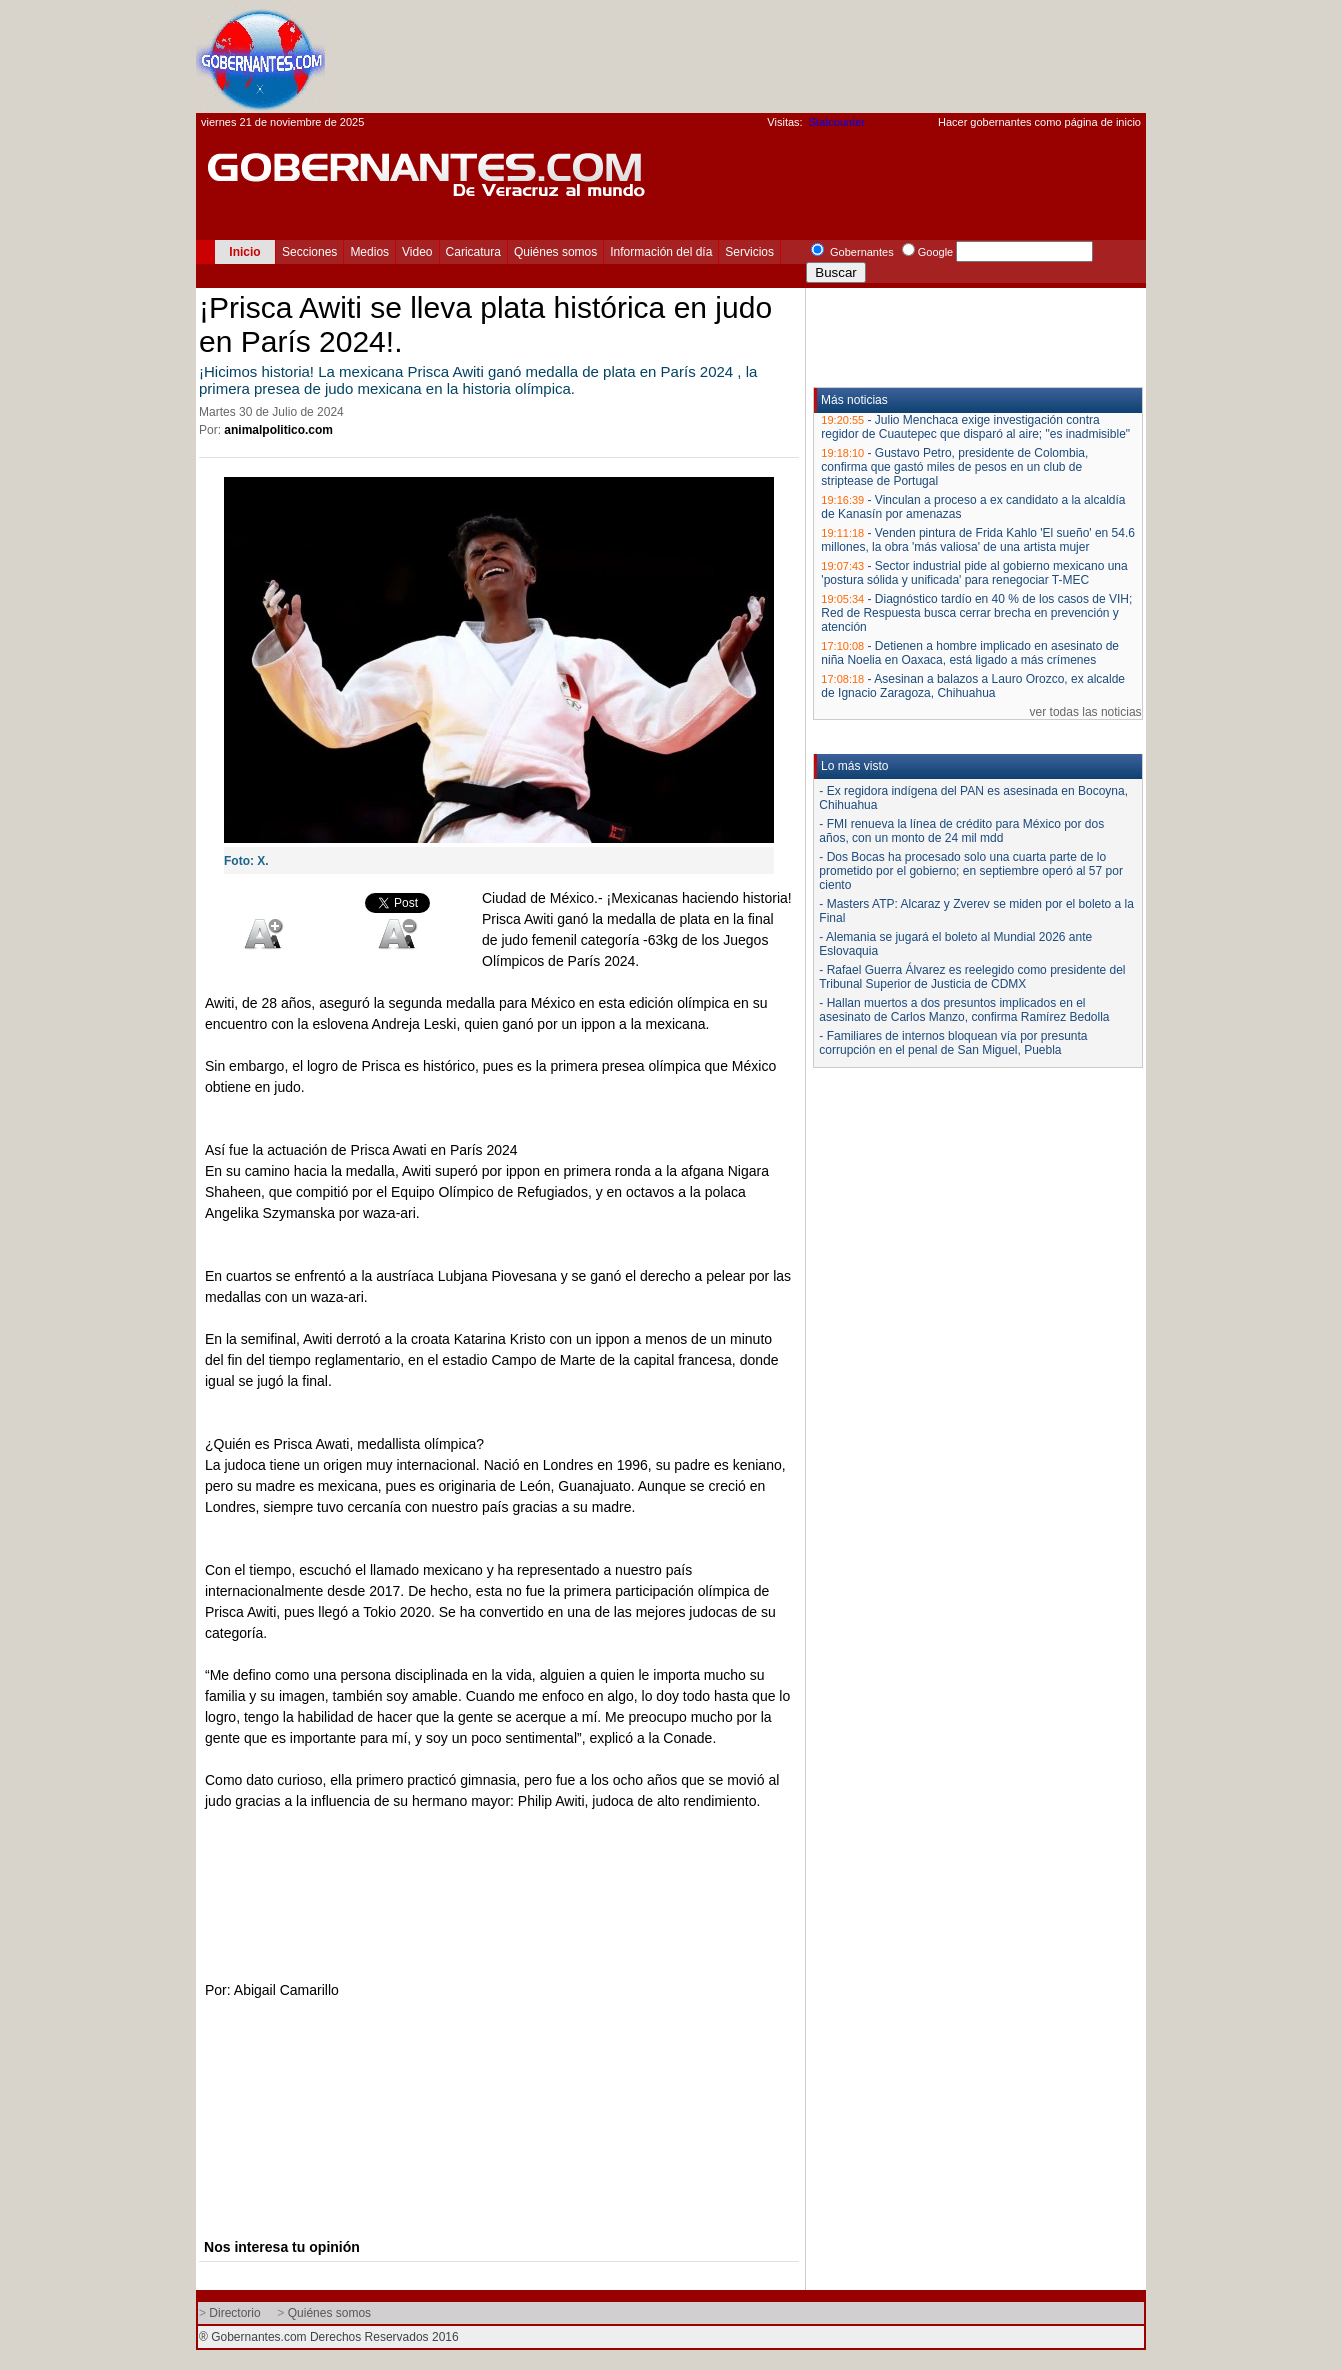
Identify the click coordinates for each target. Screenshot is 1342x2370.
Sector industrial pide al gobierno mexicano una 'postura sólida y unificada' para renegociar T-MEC (974, 573)
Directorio (234, 2313)
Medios (369, 252)
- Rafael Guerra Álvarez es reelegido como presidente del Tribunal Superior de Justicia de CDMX (972, 977)
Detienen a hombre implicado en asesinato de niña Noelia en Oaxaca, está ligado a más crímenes (970, 653)
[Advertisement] (782, 56)
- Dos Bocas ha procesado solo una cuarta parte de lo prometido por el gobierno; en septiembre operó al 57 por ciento (971, 871)
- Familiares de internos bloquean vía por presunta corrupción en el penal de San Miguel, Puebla (953, 1043)
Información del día (661, 252)
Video (417, 252)
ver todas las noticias (1086, 712)
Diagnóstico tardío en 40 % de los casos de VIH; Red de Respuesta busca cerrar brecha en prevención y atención (976, 613)
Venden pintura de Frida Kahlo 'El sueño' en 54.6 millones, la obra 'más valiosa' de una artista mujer (978, 540)
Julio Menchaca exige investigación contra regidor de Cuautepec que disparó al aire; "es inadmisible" (975, 427)
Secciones (309, 252)
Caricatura (473, 252)
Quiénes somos (555, 252)
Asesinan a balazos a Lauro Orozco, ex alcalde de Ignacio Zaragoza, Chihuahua (973, 686)
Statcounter (837, 122)
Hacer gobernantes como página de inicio (1039, 122)
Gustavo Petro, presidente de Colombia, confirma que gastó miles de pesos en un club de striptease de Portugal (954, 467)
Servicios (749, 252)
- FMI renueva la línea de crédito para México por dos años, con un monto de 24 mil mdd (961, 831)
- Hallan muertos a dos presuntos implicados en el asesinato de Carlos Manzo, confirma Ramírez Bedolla (964, 1010)
